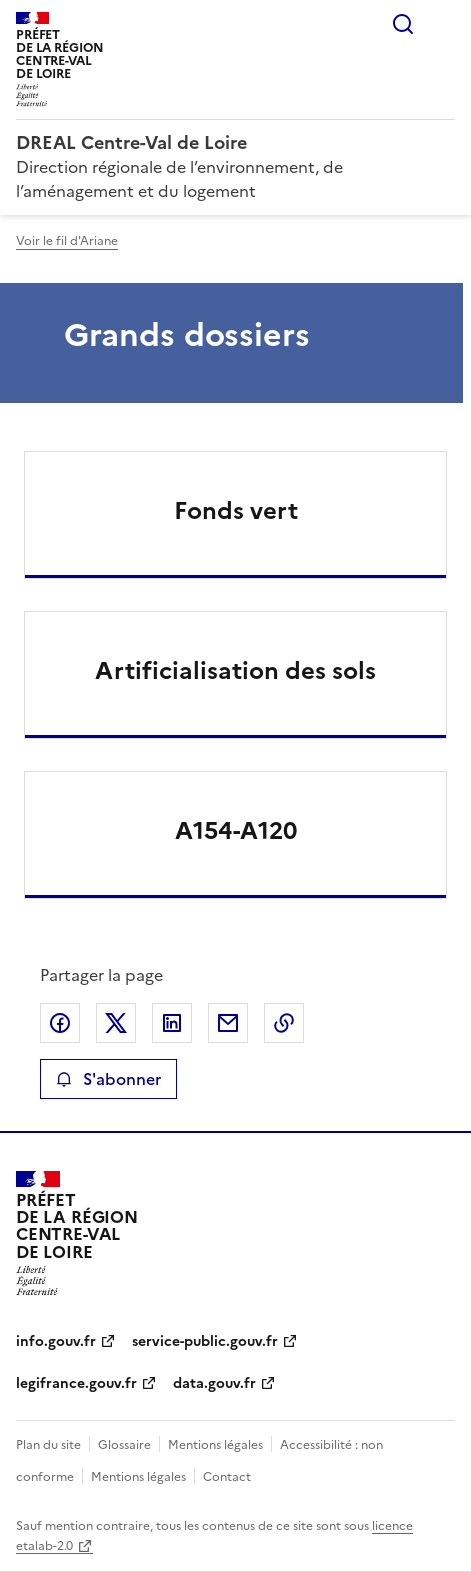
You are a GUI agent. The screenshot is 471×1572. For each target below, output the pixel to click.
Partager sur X (116, 1023)
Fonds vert (236, 511)
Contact (227, 1477)
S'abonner (108, 1079)
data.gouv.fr (214, 1383)
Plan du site (48, 1445)
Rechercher (403, 24)
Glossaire (124, 1445)
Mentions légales (215, 1445)
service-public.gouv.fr (205, 1341)
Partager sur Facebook (60, 1023)
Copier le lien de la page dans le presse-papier (284, 1023)
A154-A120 (236, 831)
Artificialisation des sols (235, 671)
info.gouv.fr (56, 1341)
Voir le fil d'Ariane (67, 241)
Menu (443, 24)
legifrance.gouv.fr (76, 1383)
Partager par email (228, 1023)
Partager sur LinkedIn (172, 1023)
